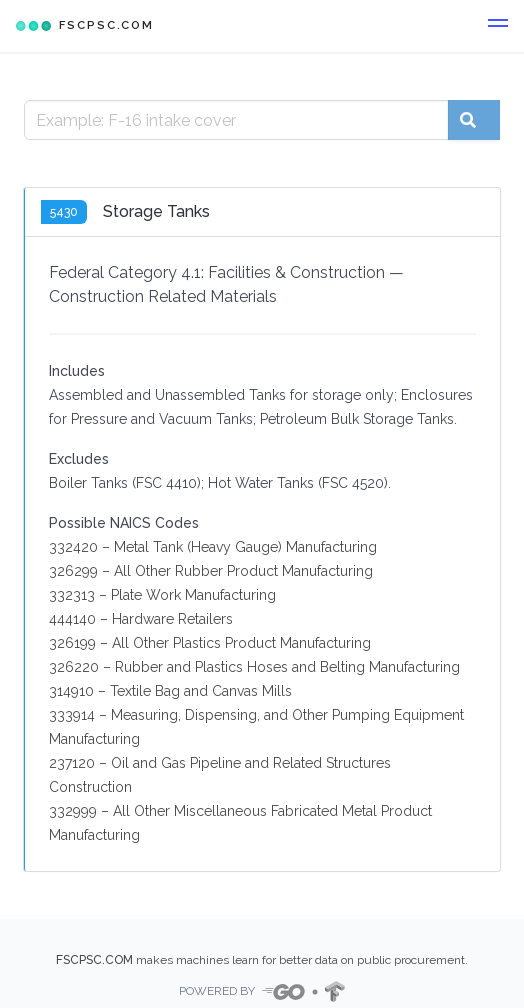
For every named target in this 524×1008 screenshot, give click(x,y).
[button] (498, 26)
